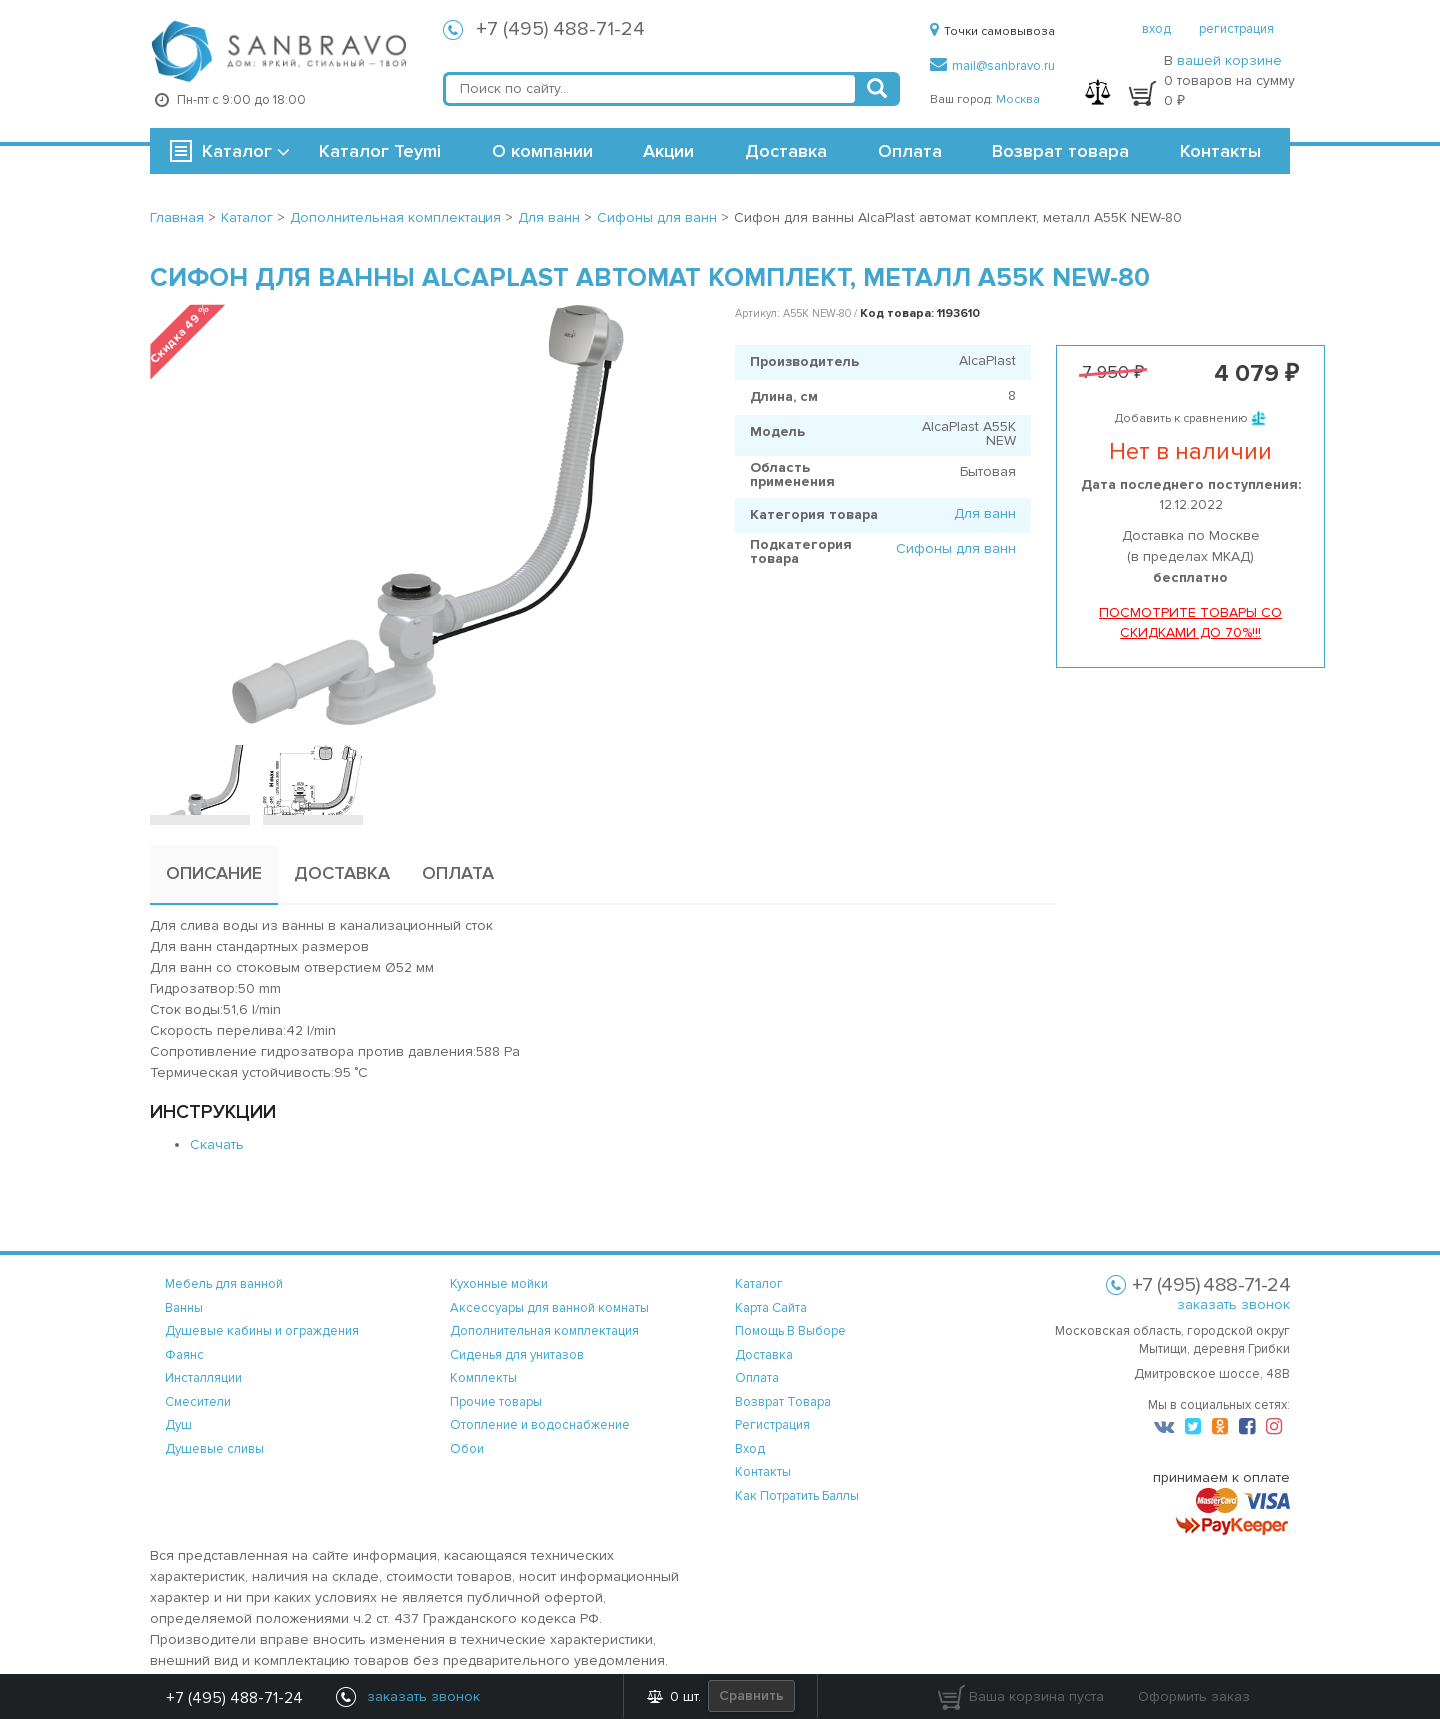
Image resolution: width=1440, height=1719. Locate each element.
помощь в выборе (790, 1331)
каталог (759, 1284)
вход (1156, 29)
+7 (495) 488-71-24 (560, 29)
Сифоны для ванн (956, 548)
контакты (763, 1472)
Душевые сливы (214, 1449)
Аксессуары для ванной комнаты (549, 1308)
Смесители (198, 1402)
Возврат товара (1060, 151)
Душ (178, 1425)
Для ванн (985, 513)
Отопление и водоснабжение (540, 1425)
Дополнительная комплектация (544, 1331)
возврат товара (783, 1402)
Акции (668, 151)
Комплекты (483, 1378)
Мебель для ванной (224, 1284)
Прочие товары (496, 1402)
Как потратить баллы (797, 1496)
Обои (467, 1449)
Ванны (184, 1308)
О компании (542, 151)
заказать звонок (1233, 1304)
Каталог (237, 151)
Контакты (1220, 151)
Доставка (786, 151)
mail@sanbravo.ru (992, 66)
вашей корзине (1229, 60)
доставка (764, 1355)
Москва (1018, 99)
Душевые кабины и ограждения (262, 1331)
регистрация (1236, 29)
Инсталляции (203, 1378)
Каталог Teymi (380, 151)
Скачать (217, 1144)
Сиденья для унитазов (517, 1355)
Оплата (910, 151)
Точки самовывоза (992, 31)
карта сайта (771, 1308)
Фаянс (184, 1355)
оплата (757, 1378)
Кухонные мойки (499, 1284)
